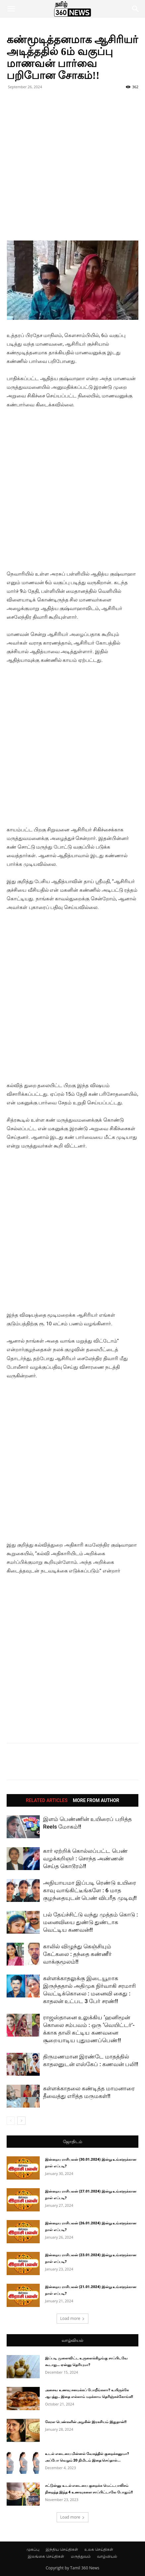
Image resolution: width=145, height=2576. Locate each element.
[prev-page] (11, 2121)
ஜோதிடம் (72, 2141)
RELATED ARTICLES (47, 1800)
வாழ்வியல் (72, 2340)
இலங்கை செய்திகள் (46, 2556)
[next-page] (21, 2121)
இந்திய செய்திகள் (62, 2549)
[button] (11, 9)
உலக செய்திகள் (98, 2549)
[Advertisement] (72, 168)
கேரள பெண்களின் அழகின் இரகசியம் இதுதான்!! (85, 2422)
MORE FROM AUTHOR (96, 1800)
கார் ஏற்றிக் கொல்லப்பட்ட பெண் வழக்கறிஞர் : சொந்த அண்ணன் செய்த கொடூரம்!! (85, 1858)
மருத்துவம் (81, 2556)
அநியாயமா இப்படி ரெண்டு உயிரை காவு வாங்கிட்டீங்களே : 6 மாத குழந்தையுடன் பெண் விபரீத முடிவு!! (90, 1890)
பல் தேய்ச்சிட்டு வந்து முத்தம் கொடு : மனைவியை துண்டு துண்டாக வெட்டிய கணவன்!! (90, 1922)
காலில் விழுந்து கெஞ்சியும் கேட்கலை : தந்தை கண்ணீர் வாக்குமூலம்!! (77, 1954)
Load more (72, 2318)
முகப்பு (32, 2549)
